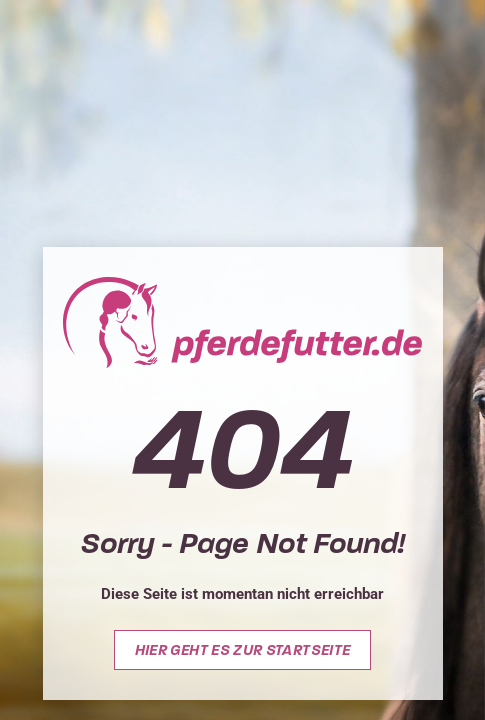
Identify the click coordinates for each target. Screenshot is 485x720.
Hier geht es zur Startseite (243, 650)
